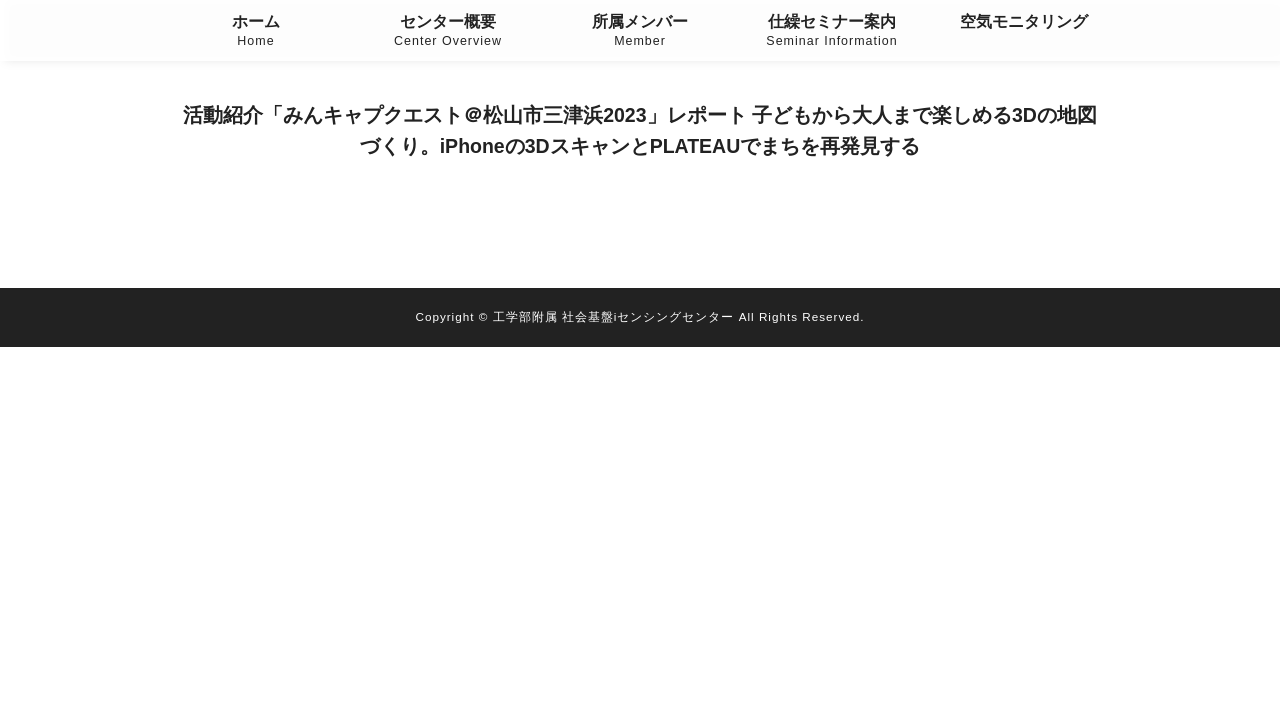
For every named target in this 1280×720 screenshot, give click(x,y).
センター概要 (448, 32)
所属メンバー (640, 32)
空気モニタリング (1024, 21)
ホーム (256, 32)
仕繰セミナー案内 (832, 32)
